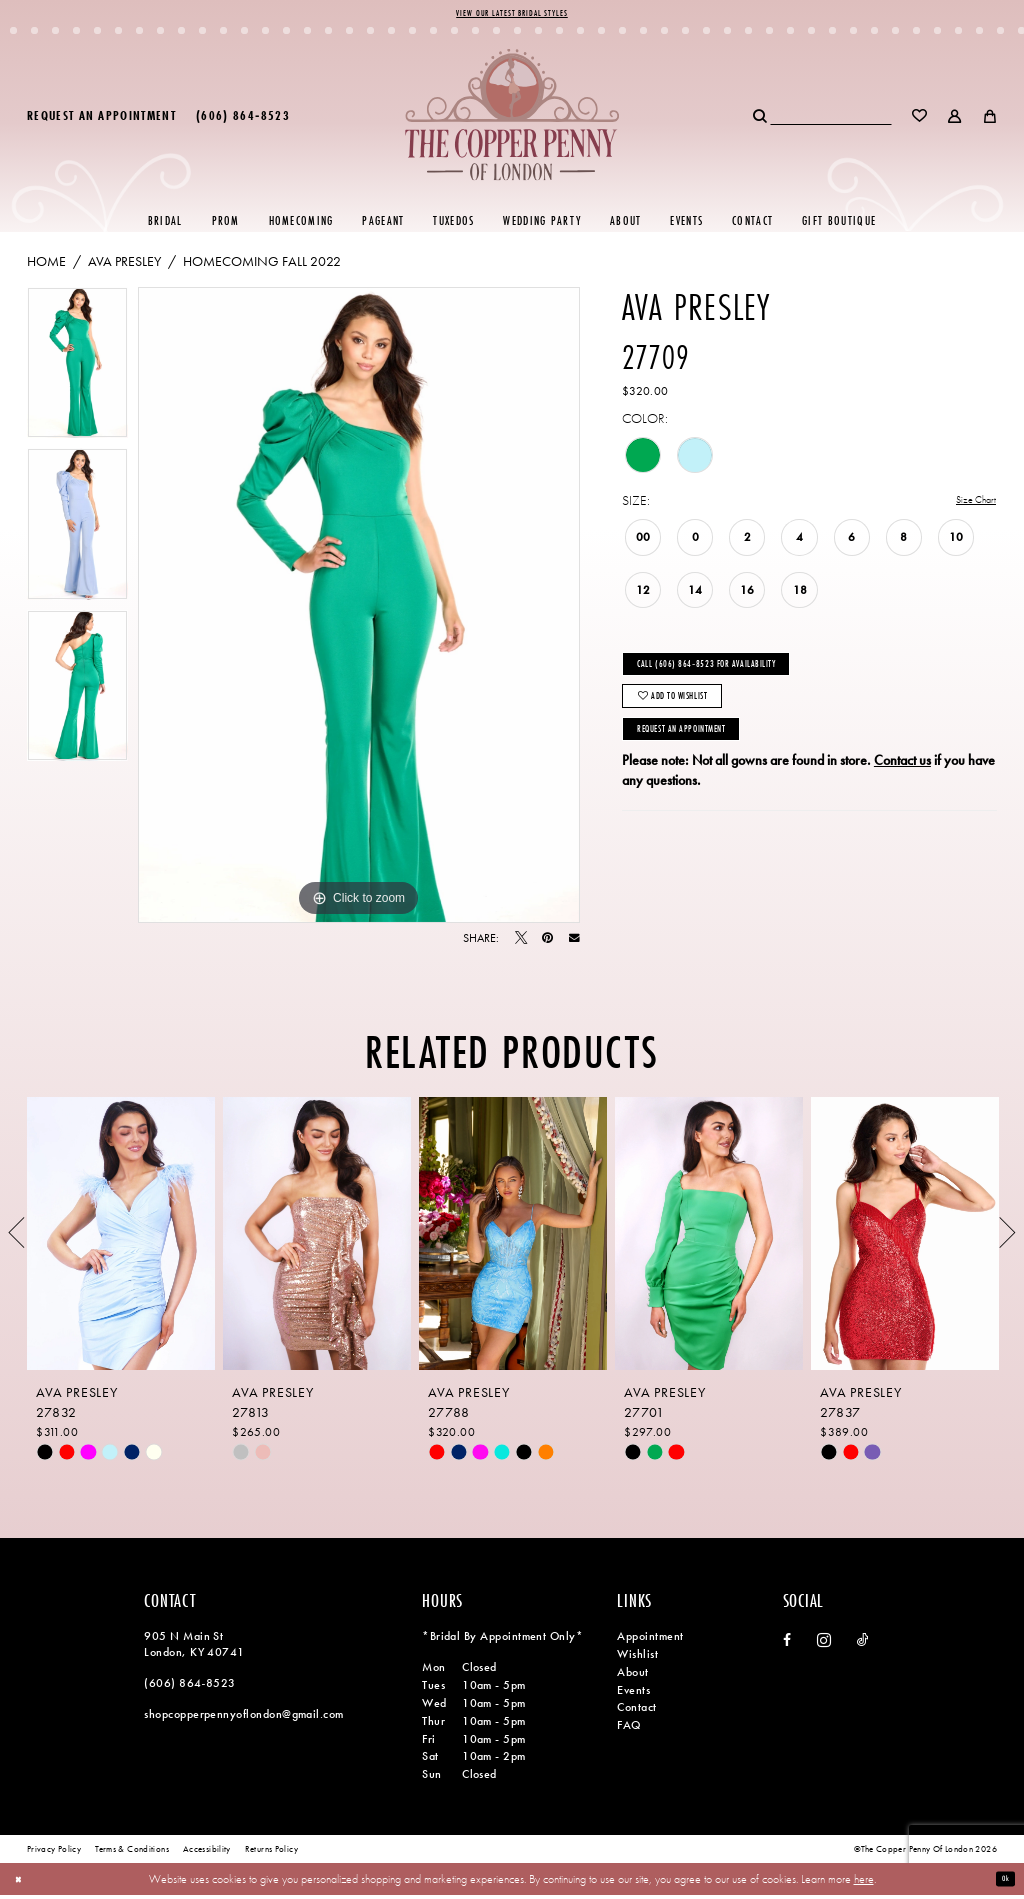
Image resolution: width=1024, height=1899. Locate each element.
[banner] (512, 119)
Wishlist (637, 1659)
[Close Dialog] (22, 1882)
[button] (955, 120)
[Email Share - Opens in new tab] (574, 943)
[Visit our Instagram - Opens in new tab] (824, 1645)
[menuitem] (101, 119)
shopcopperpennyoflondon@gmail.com (243, 1718)
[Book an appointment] (101, 119)
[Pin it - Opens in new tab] (547, 943)
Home (46, 266)
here (864, 1882)
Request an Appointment (706, 767)
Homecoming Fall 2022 (262, 266)
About (632, 1676)
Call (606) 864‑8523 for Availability (737, 677)
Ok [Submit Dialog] (1002, 1882)
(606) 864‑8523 (189, 1687)
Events (633, 1694)
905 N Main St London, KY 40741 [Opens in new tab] (194, 1649)
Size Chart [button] (968, 506)
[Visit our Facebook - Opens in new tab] (787, 1645)
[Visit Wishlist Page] (920, 120)
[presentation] (121, 1237)
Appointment (650, 1641)
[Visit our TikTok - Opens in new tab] (863, 1645)
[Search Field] (831, 119)
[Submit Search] (761, 119)
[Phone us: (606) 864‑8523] (243, 119)
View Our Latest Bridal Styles (512, 16)
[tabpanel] (77, 373)
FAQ (628, 1730)
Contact (636, 1712)
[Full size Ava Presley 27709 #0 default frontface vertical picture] (359, 610)
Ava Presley (124, 266)
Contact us (902, 803)
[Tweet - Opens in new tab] (521, 943)
